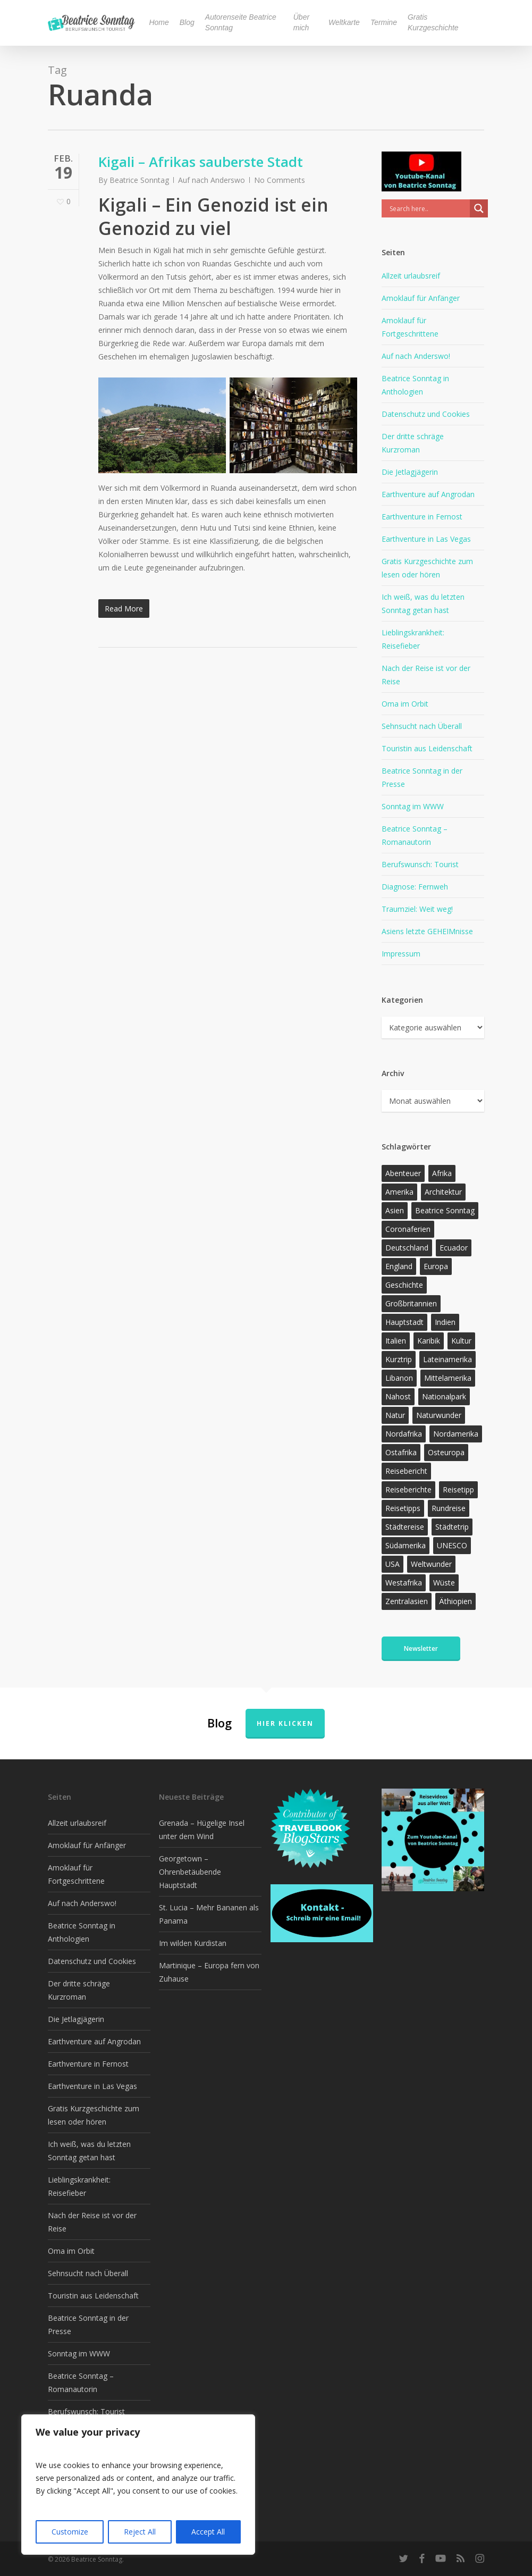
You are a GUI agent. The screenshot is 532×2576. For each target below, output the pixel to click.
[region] (138, 2484)
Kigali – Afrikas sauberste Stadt (200, 161)
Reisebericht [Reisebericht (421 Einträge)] (406, 1471)
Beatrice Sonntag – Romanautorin (414, 835)
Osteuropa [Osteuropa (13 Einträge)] (446, 1452)
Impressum (401, 954)
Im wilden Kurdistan (192, 1943)
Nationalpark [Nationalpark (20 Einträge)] (444, 1396)
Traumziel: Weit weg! (417, 909)
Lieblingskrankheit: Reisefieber (413, 639)
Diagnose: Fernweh (415, 887)
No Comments (279, 180)
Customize (70, 2532)
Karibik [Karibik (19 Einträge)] (428, 1341)
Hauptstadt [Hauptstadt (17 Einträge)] (404, 1322)
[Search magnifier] (479, 208)
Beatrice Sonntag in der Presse (422, 777)
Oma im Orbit (405, 704)
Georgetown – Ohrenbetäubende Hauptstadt (190, 1871)
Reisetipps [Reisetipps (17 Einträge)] (402, 1508)
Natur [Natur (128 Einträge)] (395, 1415)
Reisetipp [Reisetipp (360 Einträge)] (458, 1489)
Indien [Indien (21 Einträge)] (445, 1322)
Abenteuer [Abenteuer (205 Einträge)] (403, 1173)
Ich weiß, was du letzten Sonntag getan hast (423, 603)
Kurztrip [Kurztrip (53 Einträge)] (398, 1359)
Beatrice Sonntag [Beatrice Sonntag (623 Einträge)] (445, 1210)
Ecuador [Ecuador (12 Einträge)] (454, 1248)
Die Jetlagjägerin (410, 472)
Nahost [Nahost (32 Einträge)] (398, 1396)
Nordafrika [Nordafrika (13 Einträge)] (403, 1434)
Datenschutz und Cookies (426, 414)
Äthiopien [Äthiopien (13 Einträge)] (455, 1601)
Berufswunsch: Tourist (420, 864)
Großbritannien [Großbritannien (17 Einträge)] (411, 1303)
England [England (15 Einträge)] (398, 1266)
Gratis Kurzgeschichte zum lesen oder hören (427, 568)
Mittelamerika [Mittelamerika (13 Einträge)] (447, 1378)
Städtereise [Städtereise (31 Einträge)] (404, 1527)
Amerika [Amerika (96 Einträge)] (399, 1192)
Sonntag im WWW (413, 806)
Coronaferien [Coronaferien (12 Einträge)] (407, 1229)
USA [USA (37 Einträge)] (392, 1564)
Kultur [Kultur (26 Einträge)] (461, 1341)
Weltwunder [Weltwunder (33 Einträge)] (431, 1564)
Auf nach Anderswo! (416, 356)
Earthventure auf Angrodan (428, 494)
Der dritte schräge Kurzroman (413, 443)
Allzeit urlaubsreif (411, 276)
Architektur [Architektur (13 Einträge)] (443, 1192)
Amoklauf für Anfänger (421, 298)
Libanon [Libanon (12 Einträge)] (399, 1378)
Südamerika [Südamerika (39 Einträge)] (405, 1545)
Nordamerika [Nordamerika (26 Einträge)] (455, 1434)
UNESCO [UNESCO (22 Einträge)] (452, 1545)
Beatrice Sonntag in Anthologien (415, 385)
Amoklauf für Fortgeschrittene (410, 327)
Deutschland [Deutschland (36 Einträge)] (406, 1248)
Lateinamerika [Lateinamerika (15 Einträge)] (447, 1359)
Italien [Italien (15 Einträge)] (395, 1341)
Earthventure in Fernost (422, 516)
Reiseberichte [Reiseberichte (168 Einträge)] (408, 1489)
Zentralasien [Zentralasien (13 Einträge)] (406, 1601)
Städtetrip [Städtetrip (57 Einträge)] (452, 1527)
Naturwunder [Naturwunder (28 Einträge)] (438, 1415)
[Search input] (428, 208)
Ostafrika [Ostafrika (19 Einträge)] (401, 1452)
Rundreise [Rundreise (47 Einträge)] (449, 1508)
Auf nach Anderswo (211, 180)
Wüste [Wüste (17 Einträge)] (444, 1583)
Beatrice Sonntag (139, 180)
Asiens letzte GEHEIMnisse (427, 931)
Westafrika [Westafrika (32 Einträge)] (403, 1583)
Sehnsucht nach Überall (422, 726)
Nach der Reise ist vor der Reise (426, 674)
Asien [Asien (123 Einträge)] (394, 1210)
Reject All (140, 2532)
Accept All (208, 2532)
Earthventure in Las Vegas (426, 539)
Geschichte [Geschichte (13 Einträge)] (404, 1285)
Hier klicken (285, 1723)
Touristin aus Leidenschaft (427, 748)
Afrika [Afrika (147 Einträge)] (442, 1173)
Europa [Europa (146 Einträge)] (436, 1266)
